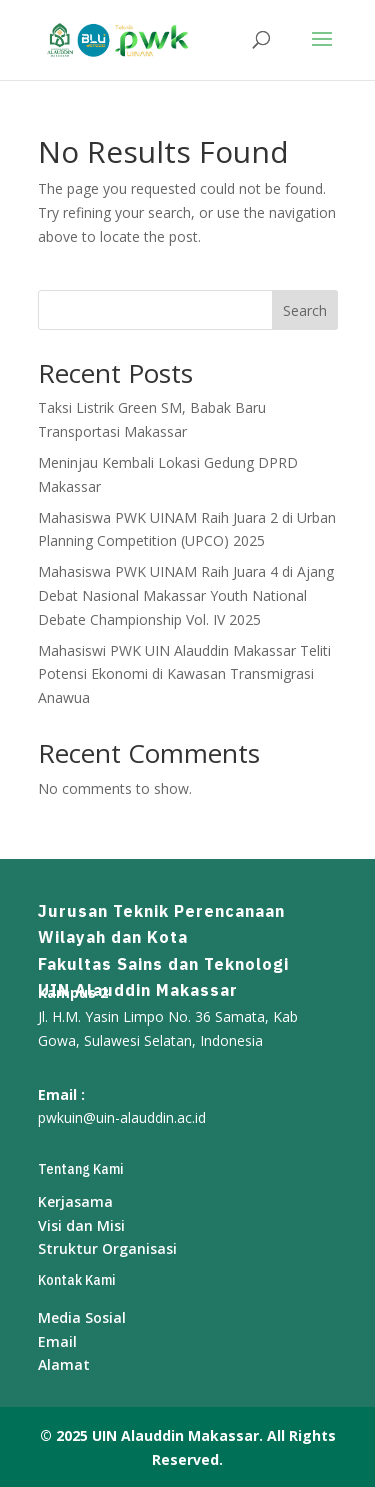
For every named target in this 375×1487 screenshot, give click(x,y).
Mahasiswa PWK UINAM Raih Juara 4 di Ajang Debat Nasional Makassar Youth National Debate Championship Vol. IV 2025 (186, 595)
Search (305, 310)
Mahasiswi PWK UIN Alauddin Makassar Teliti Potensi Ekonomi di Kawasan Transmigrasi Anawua (184, 674)
